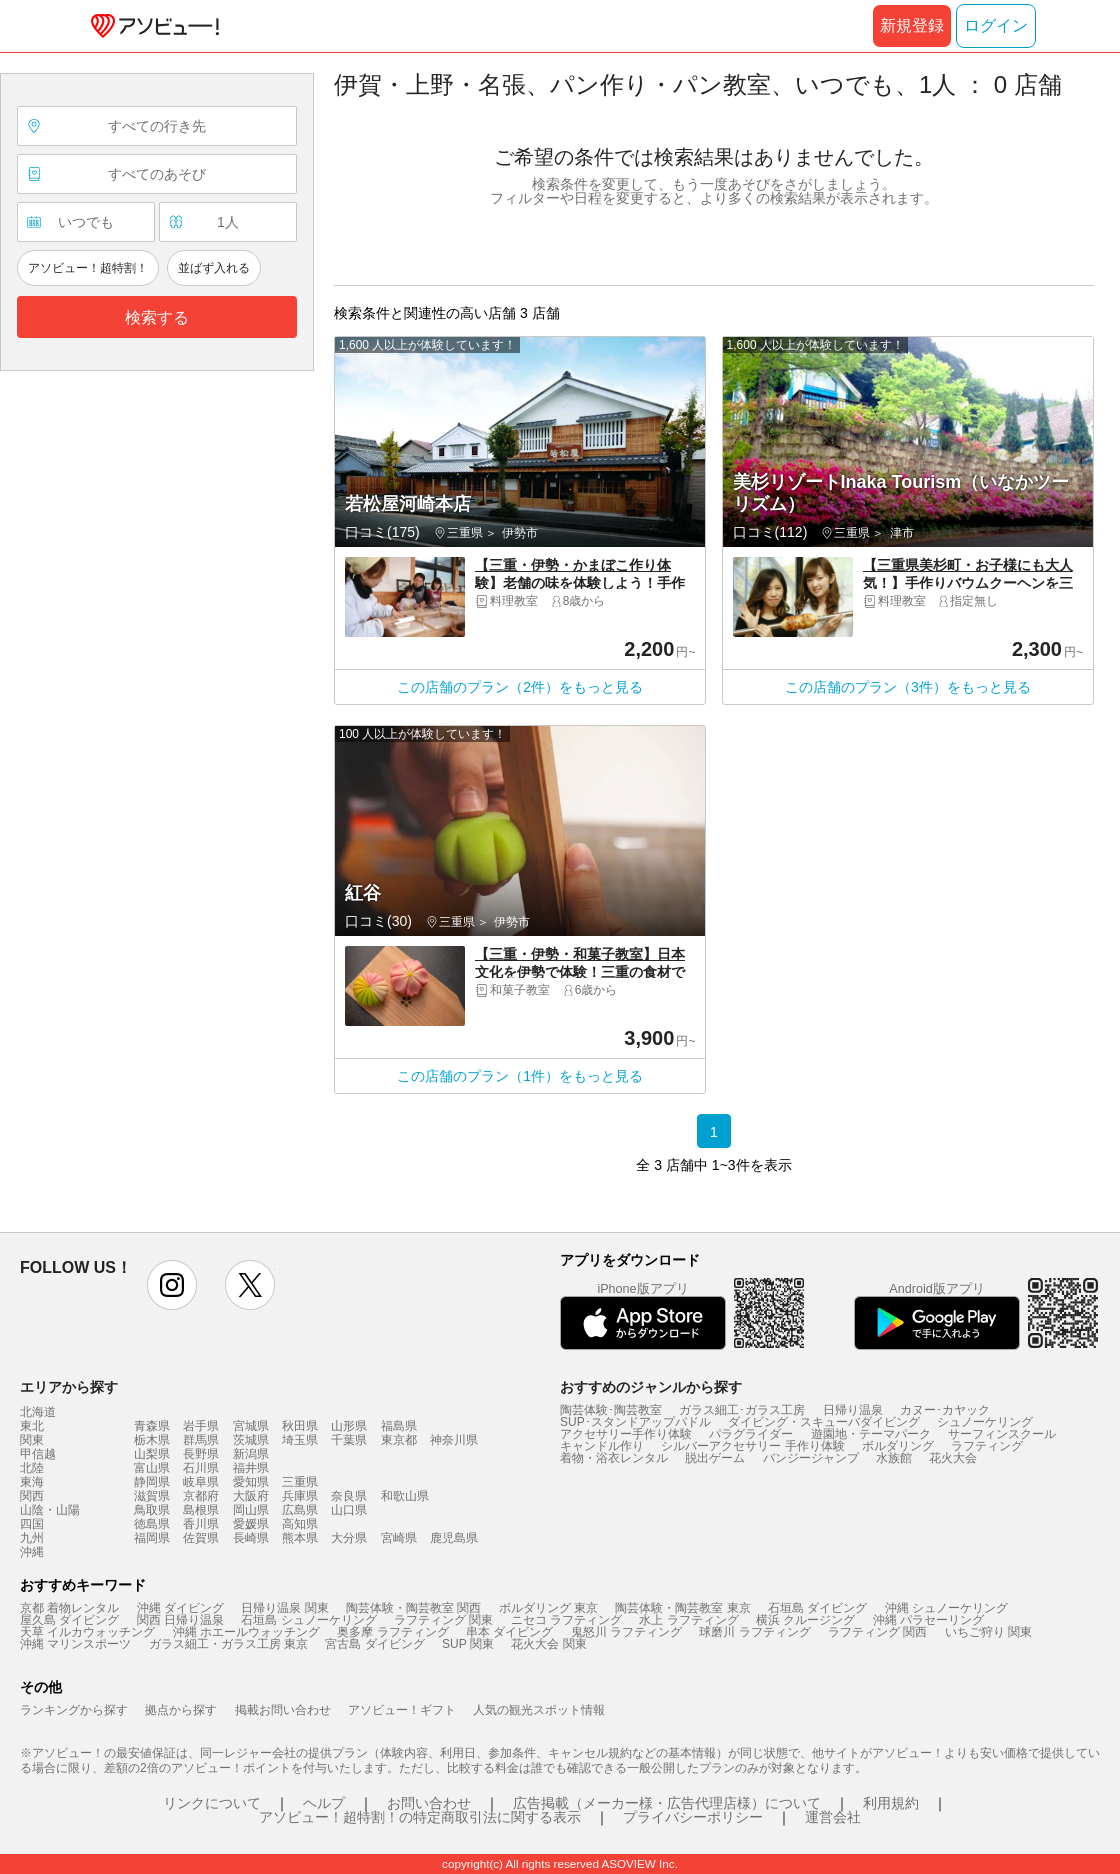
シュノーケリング (985, 1422)
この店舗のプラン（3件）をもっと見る (908, 687)
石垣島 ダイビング (817, 1608)
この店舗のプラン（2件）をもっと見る (520, 687)
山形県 (349, 1426)
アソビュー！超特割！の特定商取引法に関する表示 (420, 1817)
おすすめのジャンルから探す (651, 1387)
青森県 (152, 1426)
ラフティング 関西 (877, 1632)
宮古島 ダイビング (374, 1644)
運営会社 (833, 1817)
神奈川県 (454, 1440)
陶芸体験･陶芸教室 (611, 1410)
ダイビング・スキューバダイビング (824, 1422)
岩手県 (201, 1426)
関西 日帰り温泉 (180, 1620)
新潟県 (251, 1454)
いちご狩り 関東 (988, 1632)
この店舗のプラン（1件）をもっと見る (520, 1076)
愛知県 (251, 1482)
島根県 (201, 1510)
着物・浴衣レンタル (614, 1458)
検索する (157, 317)
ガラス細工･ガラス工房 (742, 1410)
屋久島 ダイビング (69, 1620)
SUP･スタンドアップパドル (635, 1422)
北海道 (38, 1412)
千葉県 (349, 1440)
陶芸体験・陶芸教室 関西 (413, 1608)
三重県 (300, 1482)
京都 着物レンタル (69, 1608)
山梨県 (152, 1454)
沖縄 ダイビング (180, 1608)
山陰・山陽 (50, 1510)
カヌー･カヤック (945, 1410)
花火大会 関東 (548, 1644)
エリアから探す (69, 1387)
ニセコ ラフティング (566, 1620)
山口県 (349, 1510)
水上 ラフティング (688, 1620)
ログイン (996, 25)
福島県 (399, 1426)
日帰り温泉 (853, 1410)
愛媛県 (251, 1524)
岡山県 (251, 1510)
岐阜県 (201, 1482)
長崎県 (251, 1538)
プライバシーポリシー (693, 1817)
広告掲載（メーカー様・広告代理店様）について (667, 1803)
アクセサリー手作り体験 (626, 1434)
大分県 (349, 1538)
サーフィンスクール (1002, 1434)
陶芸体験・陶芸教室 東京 (682, 1608)
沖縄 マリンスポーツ (75, 1644)
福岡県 (152, 1538)
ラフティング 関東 (443, 1620)
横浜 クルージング (805, 1620)
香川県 (201, 1524)
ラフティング (987, 1446)
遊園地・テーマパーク (871, 1434)
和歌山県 (405, 1496)
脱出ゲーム (715, 1458)
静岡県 (152, 1482)
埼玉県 (300, 1440)
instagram (172, 1285)
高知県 (300, 1524)
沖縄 (32, 1552)
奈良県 (349, 1496)
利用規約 (891, 1803)
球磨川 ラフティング (754, 1632)
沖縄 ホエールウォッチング (246, 1632)
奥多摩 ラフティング (392, 1632)
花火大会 (953, 1458)
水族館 (894, 1458)
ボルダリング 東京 (548, 1608)
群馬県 (201, 1440)
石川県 (201, 1468)
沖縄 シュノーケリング (946, 1608)
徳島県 (152, 1524)
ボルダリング (898, 1446)
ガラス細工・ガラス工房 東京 (228, 1644)
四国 (32, 1524)
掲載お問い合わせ (283, 1710)
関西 (32, 1496)
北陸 (32, 1468)
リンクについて (212, 1803)
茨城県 (251, 1440)
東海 (32, 1482)
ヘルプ (324, 1803)
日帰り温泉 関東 (284, 1608)
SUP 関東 (468, 1644)
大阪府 (251, 1496)
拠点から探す (181, 1710)
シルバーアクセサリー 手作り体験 (752, 1446)
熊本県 (300, 1538)
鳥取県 (152, 1510)
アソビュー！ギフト (402, 1710)
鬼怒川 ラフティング (626, 1632)
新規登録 (912, 25)
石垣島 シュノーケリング (308, 1620)
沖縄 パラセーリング (928, 1620)
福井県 (251, 1468)
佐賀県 (201, 1538)
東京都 (399, 1440)
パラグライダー (751, 1434)
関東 (32, 1440)
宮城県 (251, 1426)
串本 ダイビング (509, 1632)
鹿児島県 (454, 1538)
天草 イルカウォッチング (87, 1632)
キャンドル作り (602, 1446)
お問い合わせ (429, 1803)
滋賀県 (152, 1496)
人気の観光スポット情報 (539, 1710)
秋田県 (300, 1426)
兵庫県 (300, 1496)
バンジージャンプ (811, 1458)
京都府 (201, 1496)
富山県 (152, 1468)
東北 (32, 1426)
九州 (32, 1538)
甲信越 (38, 1454)
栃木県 (152, 1440)
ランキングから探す (74, 1710)
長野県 (201, 1454)
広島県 (300, 1510)
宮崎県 (399, 1538)
